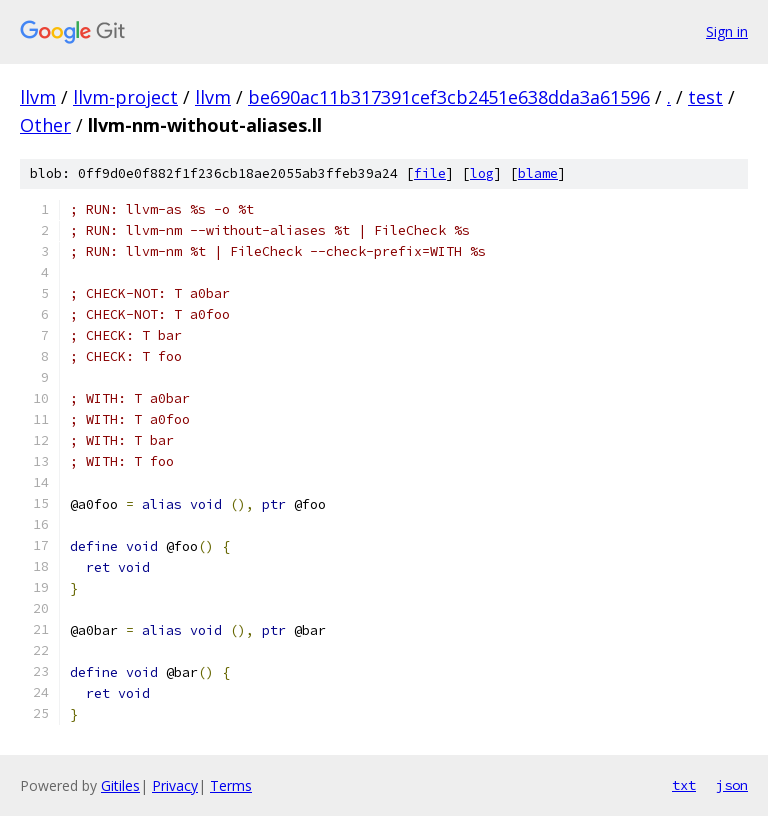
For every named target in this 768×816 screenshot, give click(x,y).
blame (538, 173)
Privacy (175, 785)
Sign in (727, 31)
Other (45, 125)
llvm (38, 97)
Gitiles (120, 785)
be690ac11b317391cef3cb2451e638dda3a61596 (449, 97)
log (482, 173)
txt (684, 785)
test (705, 97)
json (732, 785)
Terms (231, 785)
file (430, 173)
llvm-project (125, 97)
